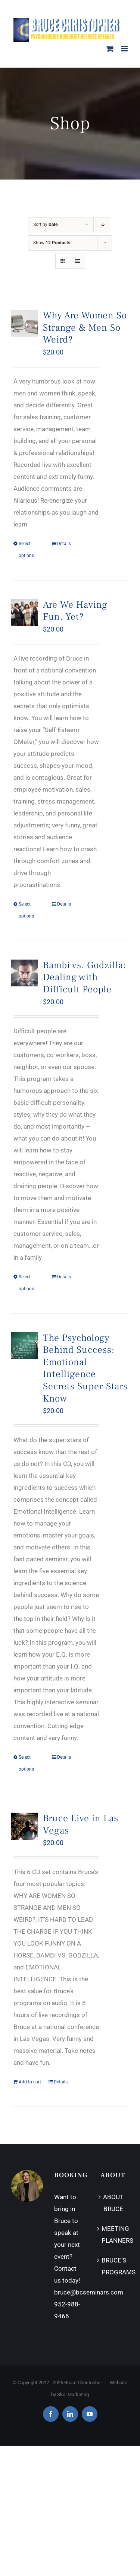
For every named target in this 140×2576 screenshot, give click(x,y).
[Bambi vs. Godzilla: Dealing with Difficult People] (24, 973)
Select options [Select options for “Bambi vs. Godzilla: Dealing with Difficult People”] (26, 1282)
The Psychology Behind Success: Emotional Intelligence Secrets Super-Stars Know (85, 1368)
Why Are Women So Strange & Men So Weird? (85, 327)
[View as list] (77, 261)
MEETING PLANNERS (113, 2234)
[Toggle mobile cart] (109, 49)
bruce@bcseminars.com (88, 2292)
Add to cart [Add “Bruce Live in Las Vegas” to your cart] (30, 2081)
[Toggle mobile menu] (125, 49)
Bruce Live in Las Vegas (80, 1824)
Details (64, 543)
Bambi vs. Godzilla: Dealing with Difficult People (84, 977)
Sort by (45, 224)
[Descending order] (103, 224)
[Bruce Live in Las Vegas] (24, 1826)
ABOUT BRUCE (113, 2203)
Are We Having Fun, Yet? (75, 611)
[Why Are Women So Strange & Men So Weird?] (24, 323)
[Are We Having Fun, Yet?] (24, 612)
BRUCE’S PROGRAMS (113, 2266)
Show (51, 242)
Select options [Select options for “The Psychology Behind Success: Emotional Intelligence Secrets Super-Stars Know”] (26, 1763)
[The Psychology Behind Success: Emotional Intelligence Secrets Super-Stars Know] (24, 1345)
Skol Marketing (73, 2394)
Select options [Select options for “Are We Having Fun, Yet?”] (26, 910)
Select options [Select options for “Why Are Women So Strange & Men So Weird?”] (26, 549)
